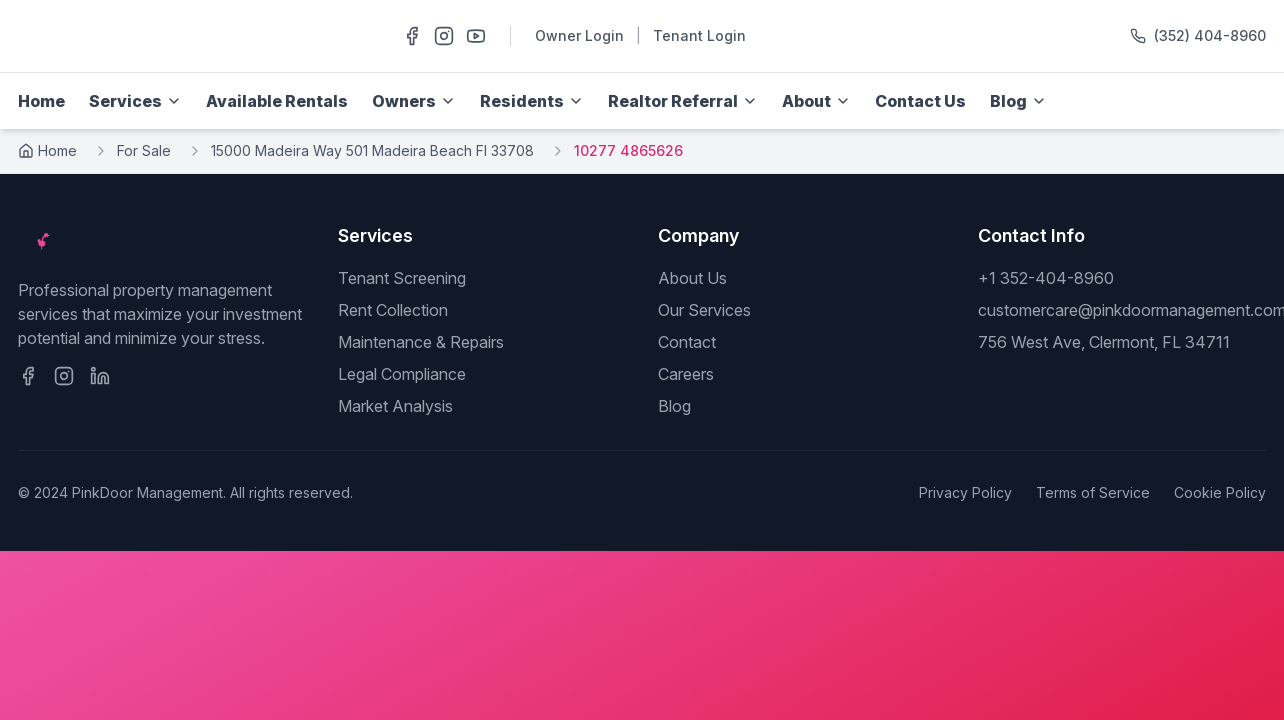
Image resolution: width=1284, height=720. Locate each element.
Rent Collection (393, 310)
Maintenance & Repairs (421, 342)
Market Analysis (395, 406)
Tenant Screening (402, 278)
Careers (686, 374)
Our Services (704, 310)
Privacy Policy (965, 492)
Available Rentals (277, 101)
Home (41, 101)
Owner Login (579, 35)
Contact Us (920, 101)
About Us (692, 278)
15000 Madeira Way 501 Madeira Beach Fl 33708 (372, 150)
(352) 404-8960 (1210, 35)
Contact (687, 342)
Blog (674, 406)
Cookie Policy (1220, 492)
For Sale (144, 150)
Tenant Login (699, 35)
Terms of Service (1093, 492)
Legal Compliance (402, 374)
